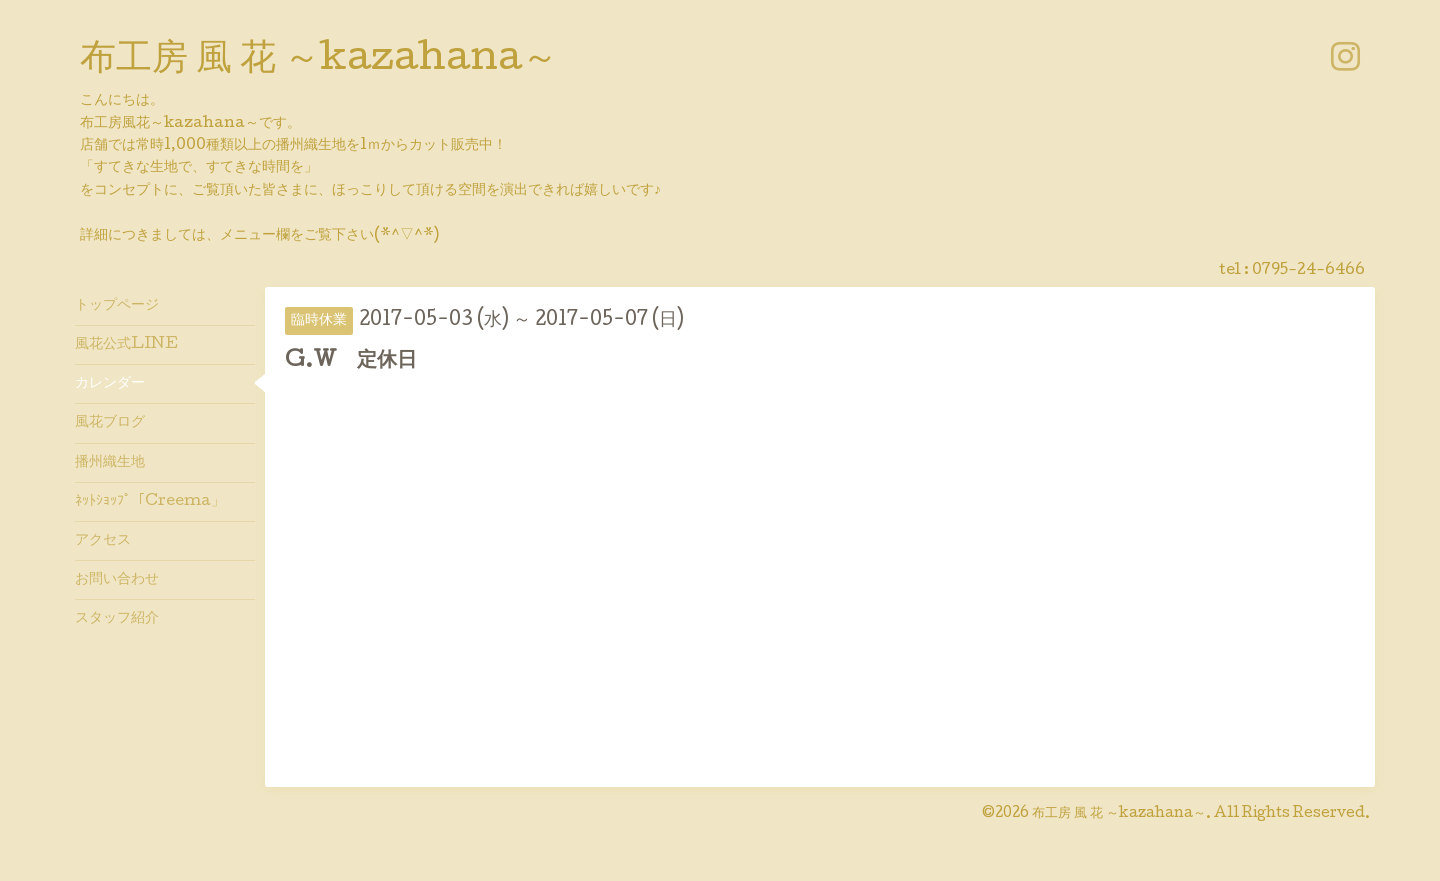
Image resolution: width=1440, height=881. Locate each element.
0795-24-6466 (1308, 271)
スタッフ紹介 (117, 619)
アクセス (103, 541)
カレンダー (110, 384)
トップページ (117, 306)
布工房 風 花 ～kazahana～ (319, 61)
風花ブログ (110, 423)
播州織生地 (110, 463)
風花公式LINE (126, 345)
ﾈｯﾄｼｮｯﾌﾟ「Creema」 (150, 502)
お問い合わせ (117, 580)
